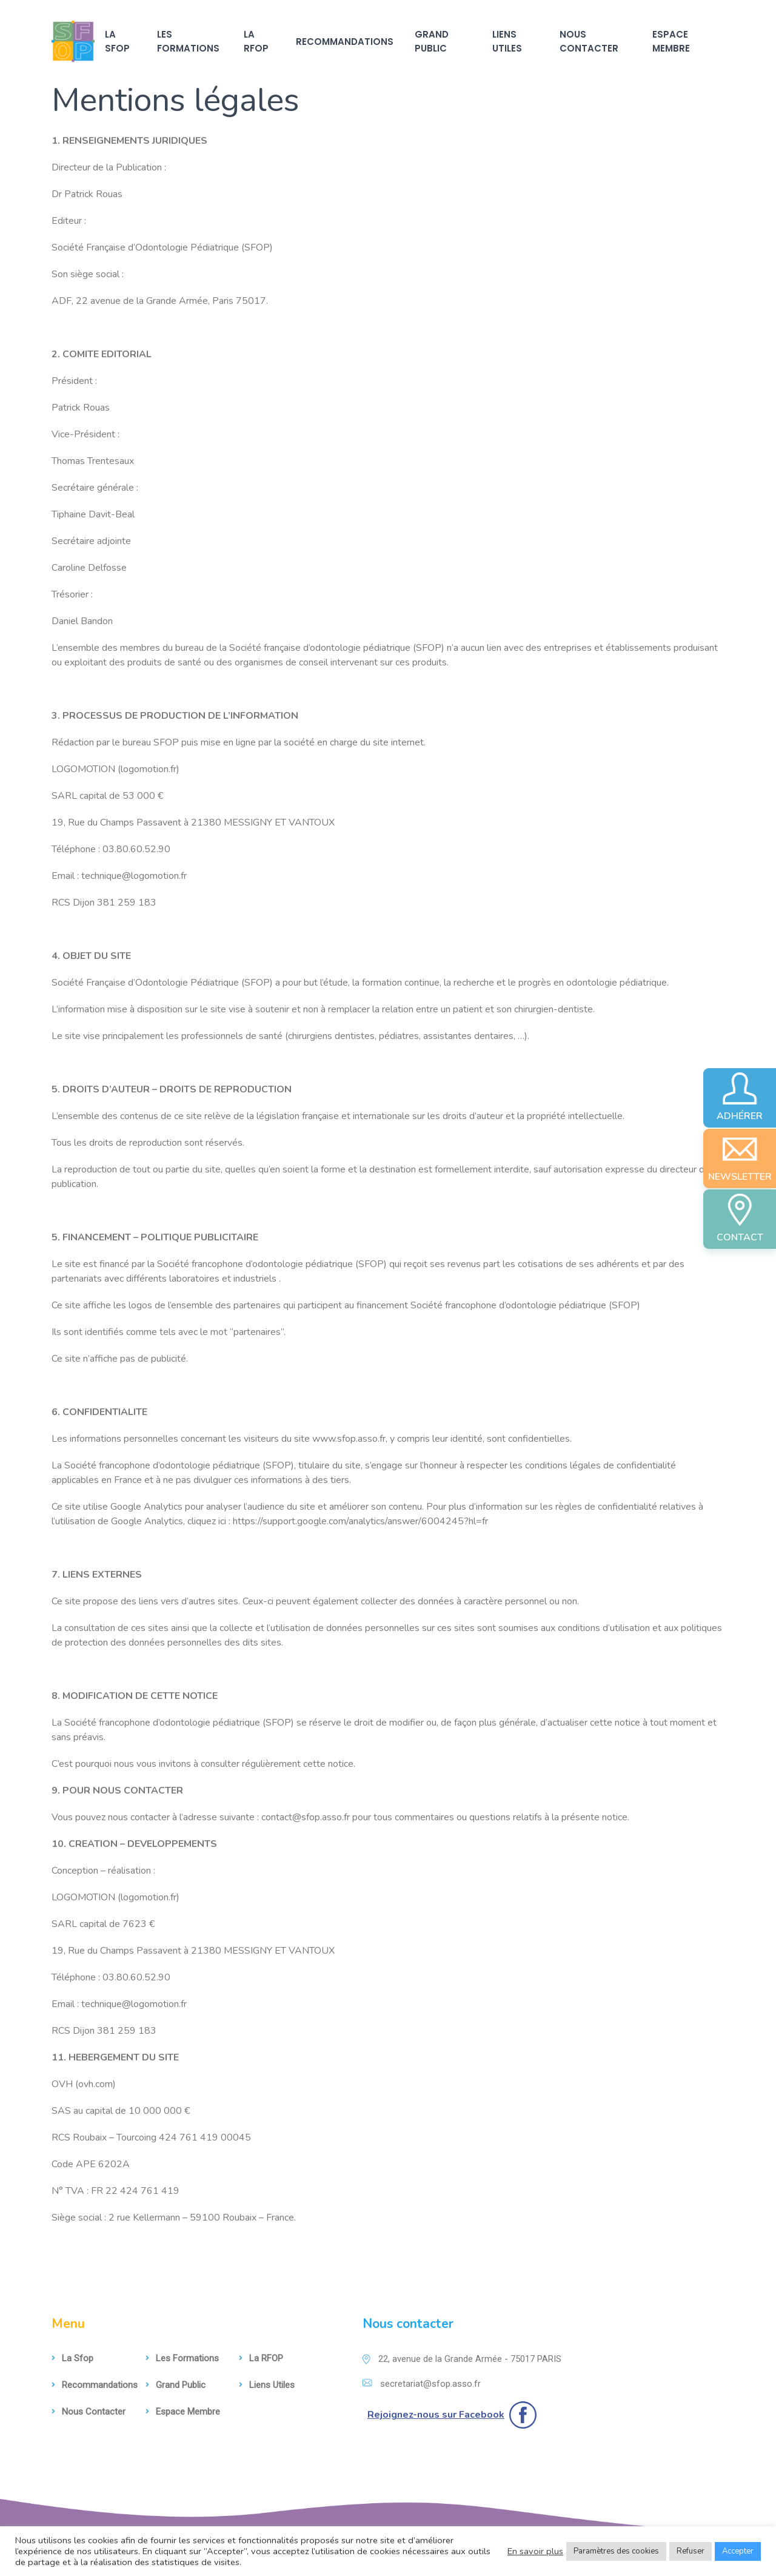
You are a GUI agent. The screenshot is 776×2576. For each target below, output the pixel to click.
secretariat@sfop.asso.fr (422, 2384)
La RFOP (256, 41)
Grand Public (432, 41)
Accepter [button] (738, 2551)
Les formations (188, 41)
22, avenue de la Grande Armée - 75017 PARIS (462, 2358)
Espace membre (671, 41)
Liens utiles (507, 41)
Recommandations (344, 41)
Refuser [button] (690, 2551)
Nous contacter (589, 41)
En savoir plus (535, 2551)
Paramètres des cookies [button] (616, 2551)
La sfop (117, 41)
